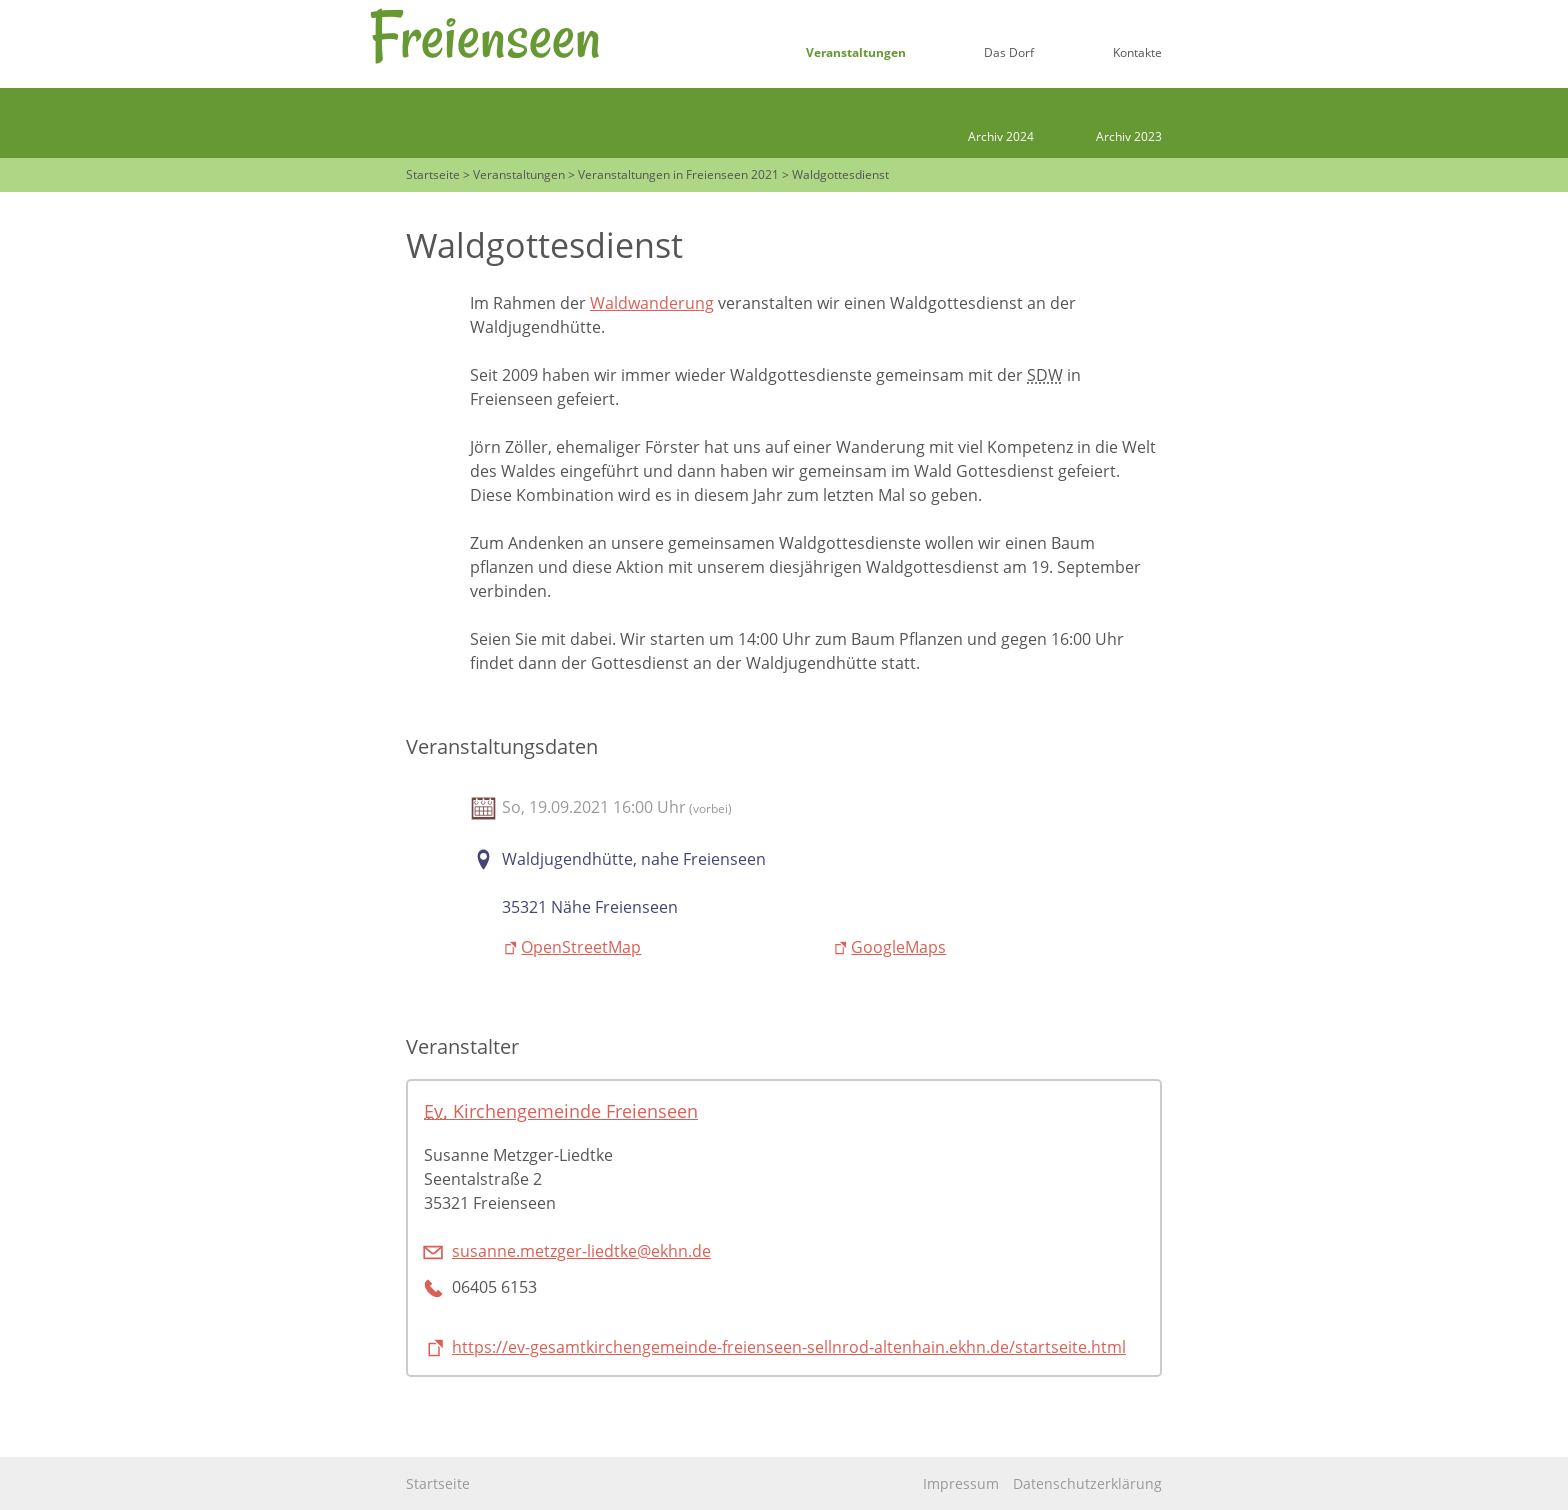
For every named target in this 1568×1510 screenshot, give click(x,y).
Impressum (961, 1483)
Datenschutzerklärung (1087, 1483)
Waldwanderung (652, 303)
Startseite (438, 1483)
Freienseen (485, 36)
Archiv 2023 (1129, 136)
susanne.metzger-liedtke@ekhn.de (581, 1251)
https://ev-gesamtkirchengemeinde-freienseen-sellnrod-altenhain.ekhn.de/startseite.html (789, 1347)
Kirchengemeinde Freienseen (561, 1110)
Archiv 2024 (1001, 136)
